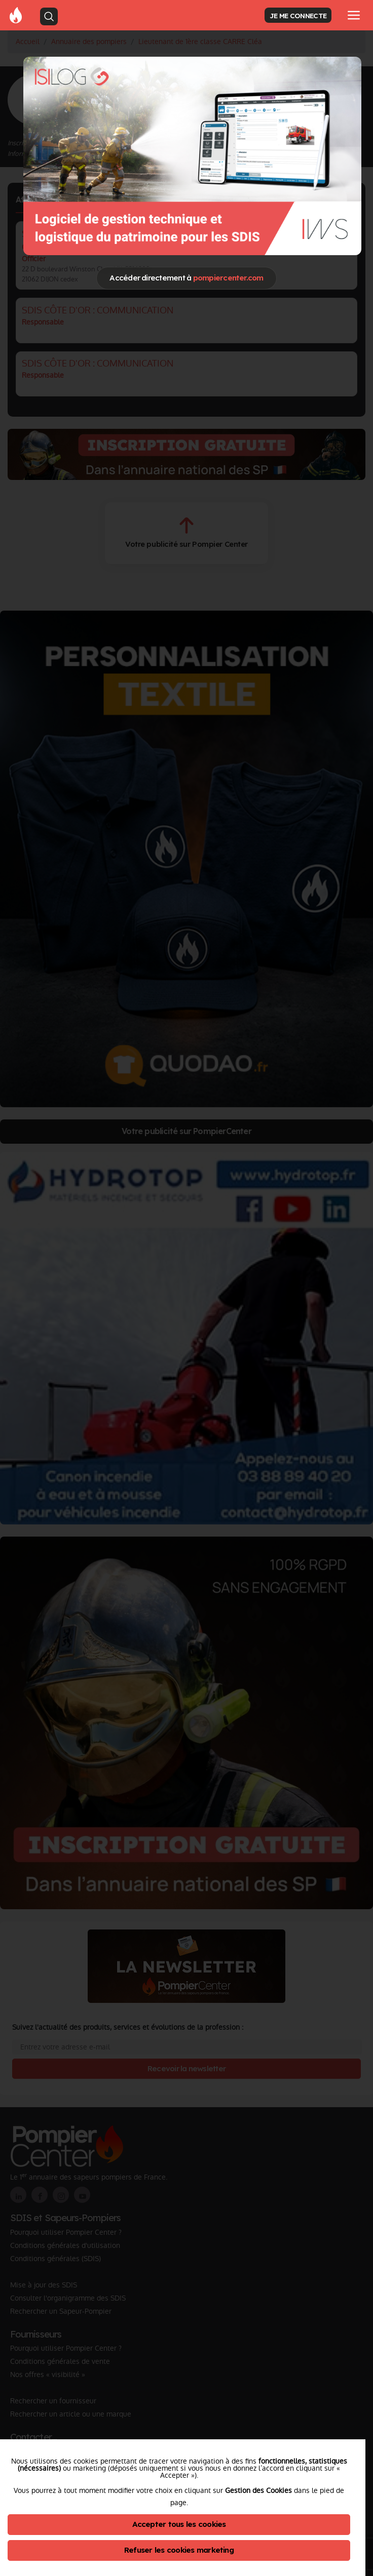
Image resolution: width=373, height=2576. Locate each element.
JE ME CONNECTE (298, 15)
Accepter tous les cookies (179, 2524)
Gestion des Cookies (258, 2490)
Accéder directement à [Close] (186, 278)
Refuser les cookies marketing (179, 2550)
